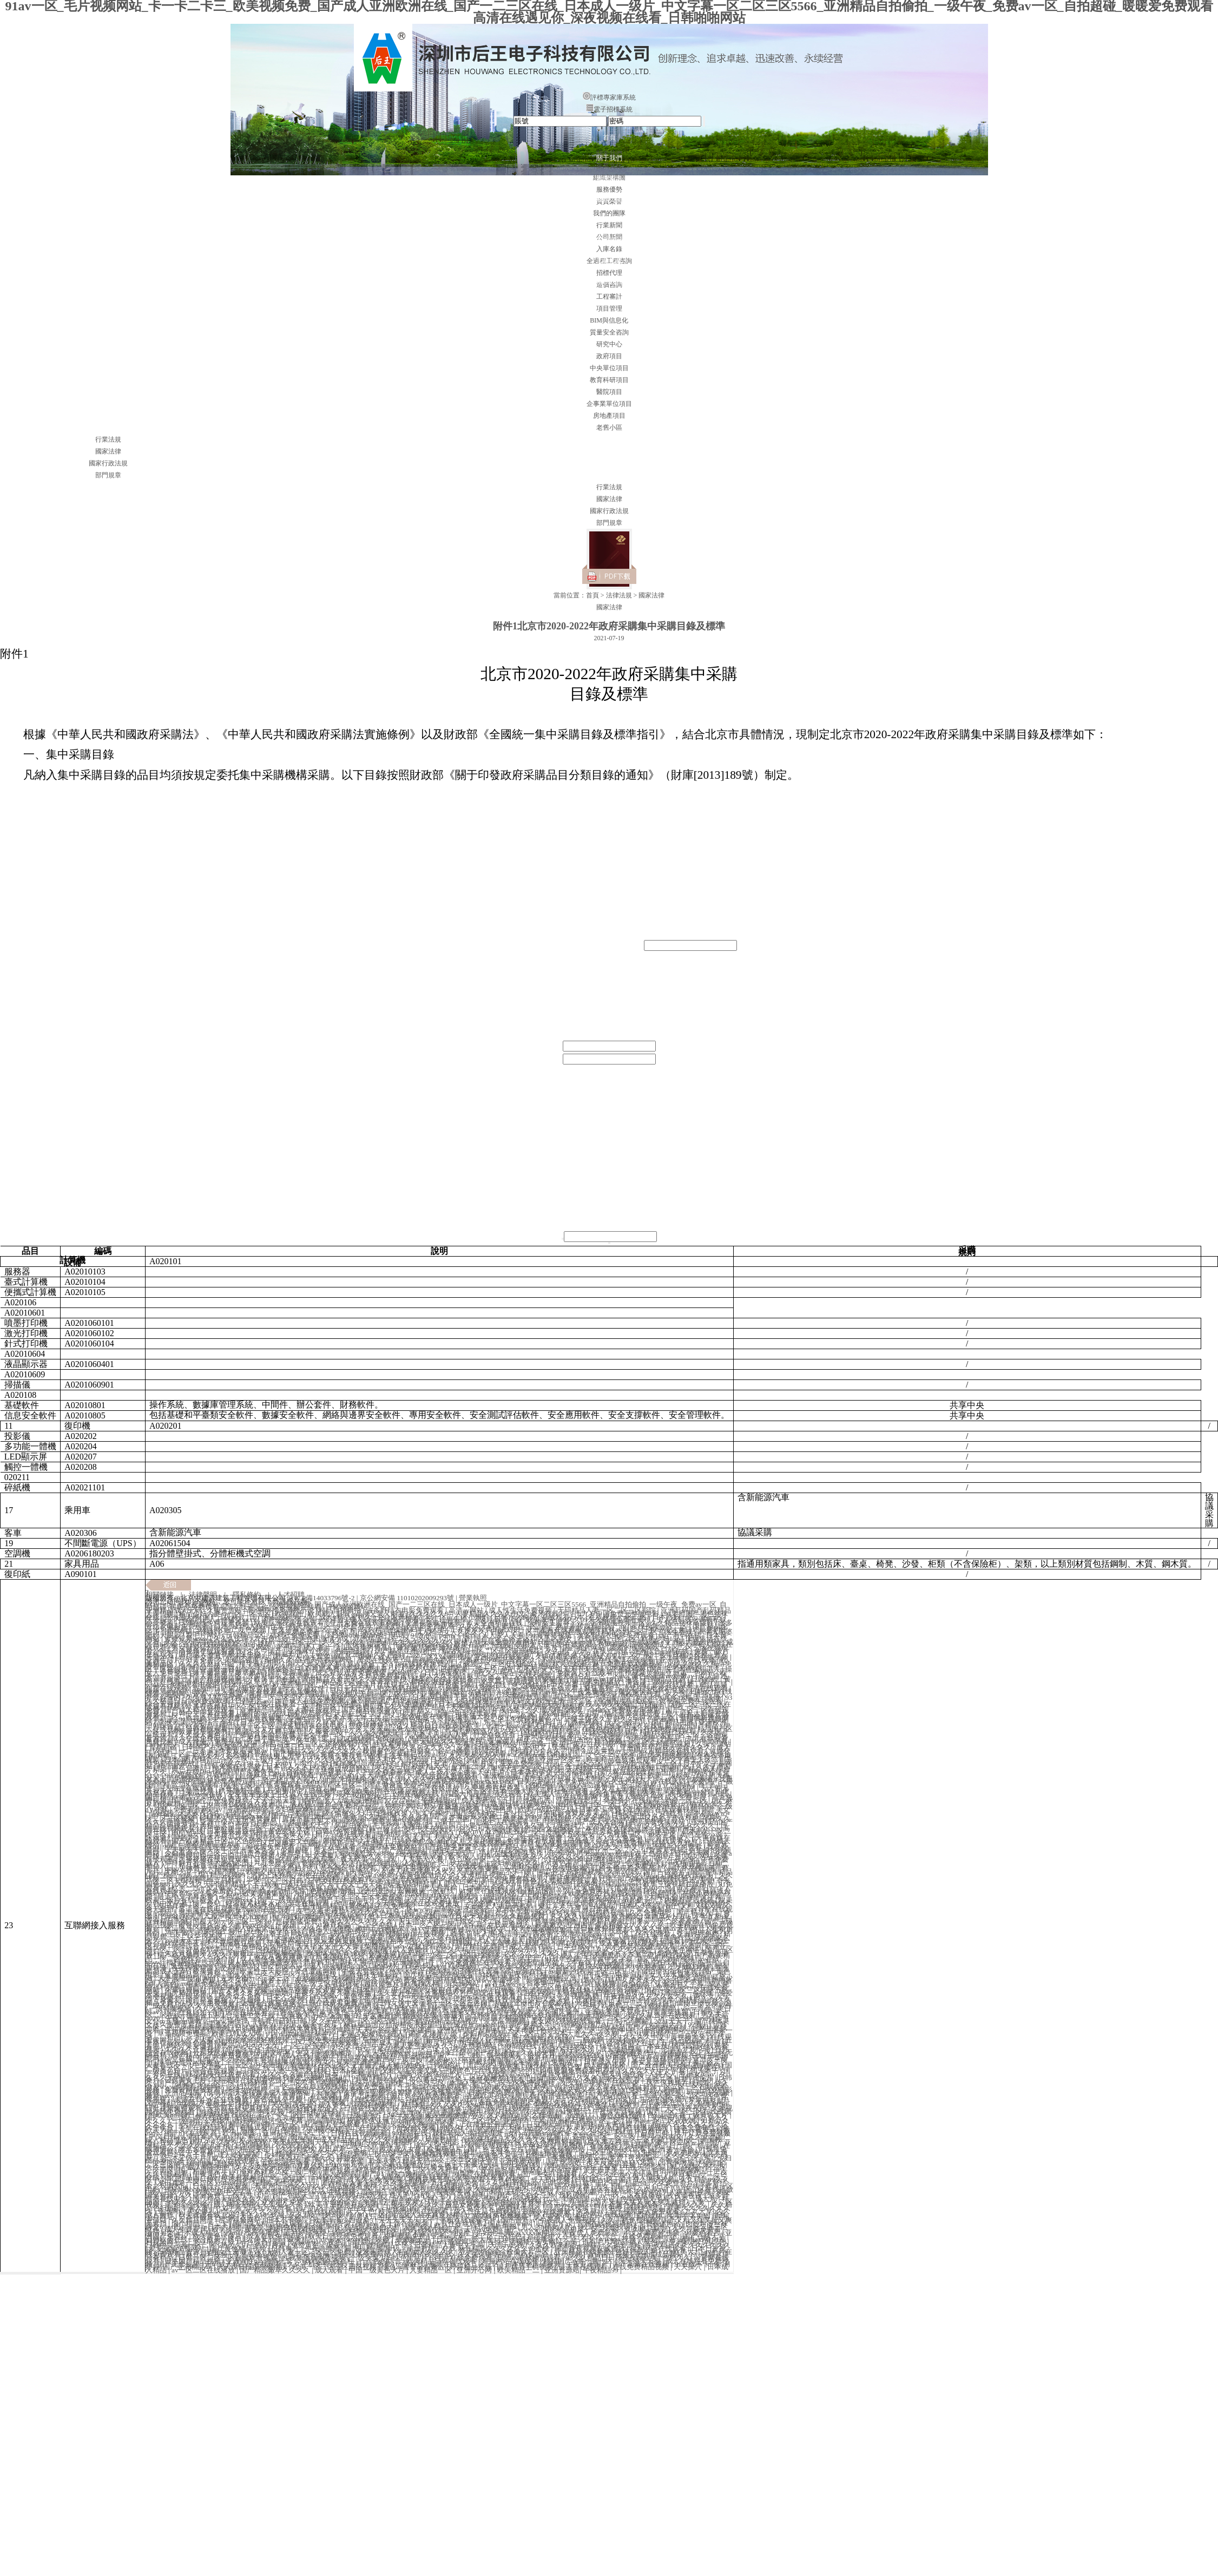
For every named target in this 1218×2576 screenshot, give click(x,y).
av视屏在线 (680, 1891)
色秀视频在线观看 (393, 2136)
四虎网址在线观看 (605, 2214)
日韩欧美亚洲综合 (463, 1909)
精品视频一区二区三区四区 (412, 1831)
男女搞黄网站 (539, 1666)
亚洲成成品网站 (345, 1769)
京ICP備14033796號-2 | (323, 1598)
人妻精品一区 (431, 2270)
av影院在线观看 (689, 1779)
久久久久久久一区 (360, 2198)
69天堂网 (547, 2117)
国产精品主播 (673, 1722)
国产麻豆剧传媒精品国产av (585, 1626)
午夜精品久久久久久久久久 (539, 1856)
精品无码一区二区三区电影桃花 (339, 1797)
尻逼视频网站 (596, 1900)
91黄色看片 (563, 1862)
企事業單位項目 (609, 404)
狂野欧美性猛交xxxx (285, 2183)
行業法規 (108, 439)
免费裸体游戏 (521, 2208)
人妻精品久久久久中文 (491, 1613)
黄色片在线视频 (592, 1984)
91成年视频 (562, 1959)
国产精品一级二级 (178, 1875)
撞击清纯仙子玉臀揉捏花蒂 (526, 1896)
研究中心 (609, 344)
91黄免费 (625, 1679)
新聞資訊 (609, 178)
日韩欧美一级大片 (469, 1669)
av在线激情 (522, 1868)
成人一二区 (583, 2009)
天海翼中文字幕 (340, 2092)
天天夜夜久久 (200, 1813)
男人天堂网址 (379, 1978)
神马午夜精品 (397, 1887)
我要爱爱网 (454, 2192)
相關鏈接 (160, 1595)
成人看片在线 (598, 2192)
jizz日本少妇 (436, 2052)
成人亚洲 (493, 1937)
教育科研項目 (609, 380)
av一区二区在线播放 (204, 2270)
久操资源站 (713, 1744)
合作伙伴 (609, 220)
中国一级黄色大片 (377, 2270)
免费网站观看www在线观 (273, 1806)
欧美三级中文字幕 (225, 2192)
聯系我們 (609, 281)
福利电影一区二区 (359, 2189)
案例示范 (609, 302)
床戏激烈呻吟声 (171, 1838)
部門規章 (108, 475)
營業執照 (473, 1598)
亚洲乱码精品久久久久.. (533, 1909)
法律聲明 (203, 1595)
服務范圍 (609, 199)
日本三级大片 (186, 2158)
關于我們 (609, 158)
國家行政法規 (108, 463)
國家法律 (108, 451)
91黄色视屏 (258, 1853)
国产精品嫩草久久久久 (276, 2270)
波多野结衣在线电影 (640, 1725)
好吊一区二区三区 (575, 1763)
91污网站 (337, 2030)
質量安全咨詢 (609, 332)
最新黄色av (647, 1794)
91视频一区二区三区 (313, 2217)
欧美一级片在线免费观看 (263, 1784)
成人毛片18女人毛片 (285, 1769)
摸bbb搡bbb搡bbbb (193, 2189)
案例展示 (609, 240)
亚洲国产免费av (448, 1931)
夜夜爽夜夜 (412, 2242)
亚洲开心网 (475, 2270)
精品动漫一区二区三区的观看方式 (316, 1744)
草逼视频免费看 (600, 1794)
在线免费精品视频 (641, 2267)
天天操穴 (688, 2267)
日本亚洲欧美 (427, 1968)
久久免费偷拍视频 (452, 1809)
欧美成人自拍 (470, 1856)
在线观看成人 (509, 1925)
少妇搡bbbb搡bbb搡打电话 (582, 1859)
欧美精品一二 (519, 2270)
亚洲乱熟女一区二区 (583, 1747)
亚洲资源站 (562, 2270)
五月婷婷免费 (306, 2233)
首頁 (609, 137)
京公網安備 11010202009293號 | (409, 1598)
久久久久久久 (344, 1642)
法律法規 (609, 261)
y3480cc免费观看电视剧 (641, 1881)
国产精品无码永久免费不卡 (453, 2208)
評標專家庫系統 (609, 97)
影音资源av (290, 2242)
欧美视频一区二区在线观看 (640, 2092)
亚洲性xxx (313, 1828)
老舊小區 (609, 427)
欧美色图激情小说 (321, 1638)
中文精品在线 (439, 2217)
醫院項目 (609, 392)
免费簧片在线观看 (632, 1800)
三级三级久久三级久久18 (603, 1719)
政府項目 (609, 356)
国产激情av (230, 1769)
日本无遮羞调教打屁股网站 (425, 2117)
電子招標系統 (609, 109)
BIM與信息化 (609, 320)
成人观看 (330, 2270)
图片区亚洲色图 (435, 1685)
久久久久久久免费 (625, 1950)
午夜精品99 (601, 2270)
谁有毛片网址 (604, 2242)
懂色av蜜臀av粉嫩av (189, 2062)
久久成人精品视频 (501, 2117)
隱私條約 (247, 1595)
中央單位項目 (609, 368)
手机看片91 (382, 1838)
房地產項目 (609, 415)
